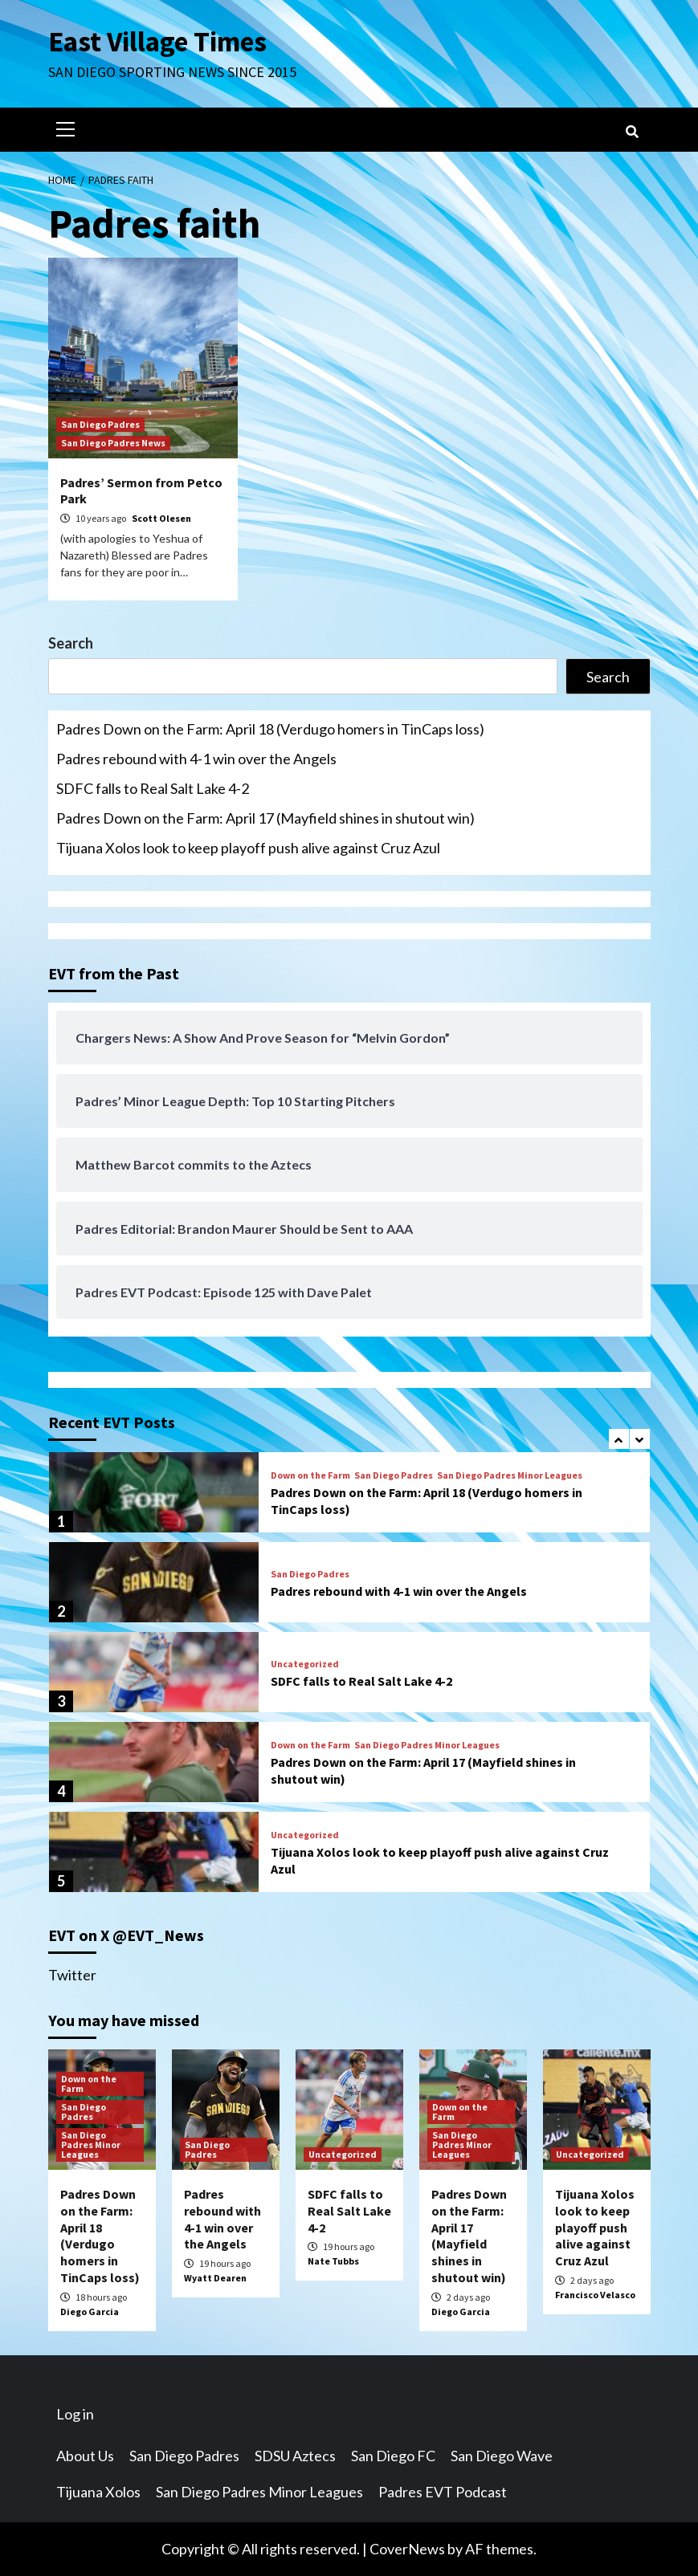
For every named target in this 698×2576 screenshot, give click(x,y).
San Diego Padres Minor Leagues (509, 1475)
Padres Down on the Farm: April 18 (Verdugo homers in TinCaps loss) (270, 729)
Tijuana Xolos (98, 2492)
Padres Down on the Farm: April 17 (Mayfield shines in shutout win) (265, 818)
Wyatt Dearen (215, 2278)
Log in (75, 2414)
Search (70, 643)
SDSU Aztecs (295, 2455)
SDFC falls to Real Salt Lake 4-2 (152, 788)
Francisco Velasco (595, 2295)
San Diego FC (393, 2455)
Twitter (72, 1975)
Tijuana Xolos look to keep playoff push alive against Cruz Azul (248, 848)
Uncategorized (305, 1664)
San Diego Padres (100, 424)
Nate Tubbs (333, 2261)
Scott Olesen (161, 518)
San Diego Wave (502, 2455)
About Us (85, 2455)
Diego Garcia (89, 2311)
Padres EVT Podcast (442, 2492)
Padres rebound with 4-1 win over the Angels (196, 758)
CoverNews (407, 2549)
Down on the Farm (310, 1475)
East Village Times (157, 41)
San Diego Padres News (113, 443)
